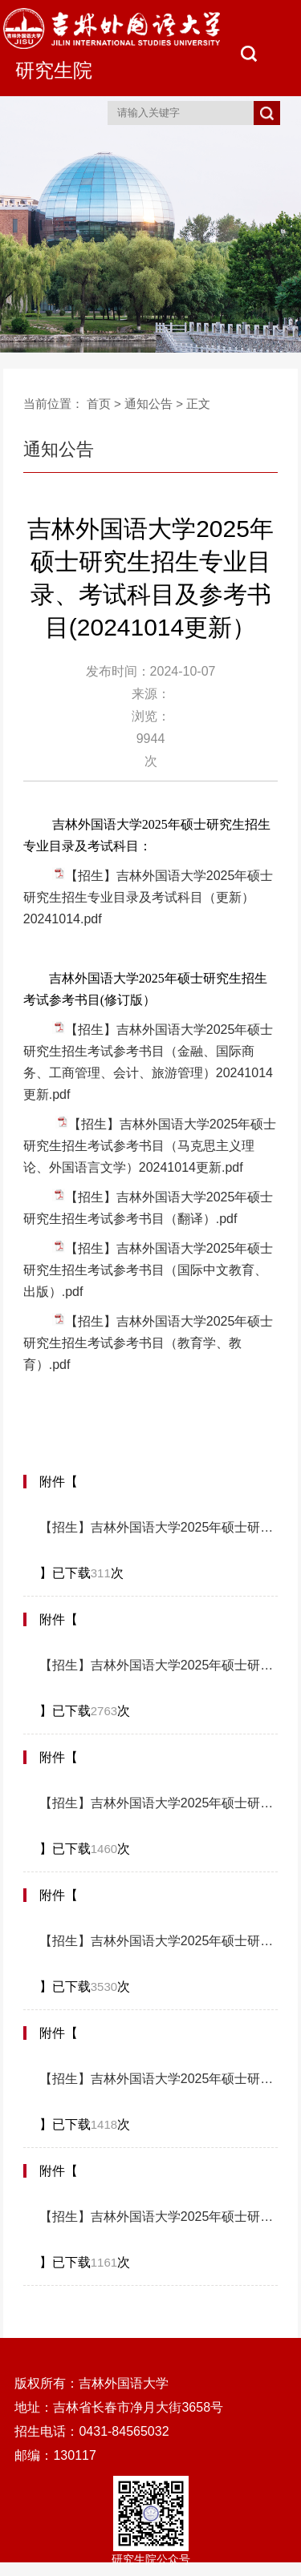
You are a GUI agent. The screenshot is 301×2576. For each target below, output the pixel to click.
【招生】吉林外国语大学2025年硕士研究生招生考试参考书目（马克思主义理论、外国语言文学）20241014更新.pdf (150, 1145)
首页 (99, 403)
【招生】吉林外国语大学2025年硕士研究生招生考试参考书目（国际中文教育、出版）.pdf (148, 1270)
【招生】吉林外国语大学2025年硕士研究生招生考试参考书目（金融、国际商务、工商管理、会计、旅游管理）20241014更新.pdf (159, 1803)
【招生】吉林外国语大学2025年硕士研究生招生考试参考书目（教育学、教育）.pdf (148, 1342)
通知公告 (148, 403)
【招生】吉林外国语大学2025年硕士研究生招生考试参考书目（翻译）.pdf (159, 2078)
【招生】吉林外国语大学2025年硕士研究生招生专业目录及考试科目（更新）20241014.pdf (148, 897)
